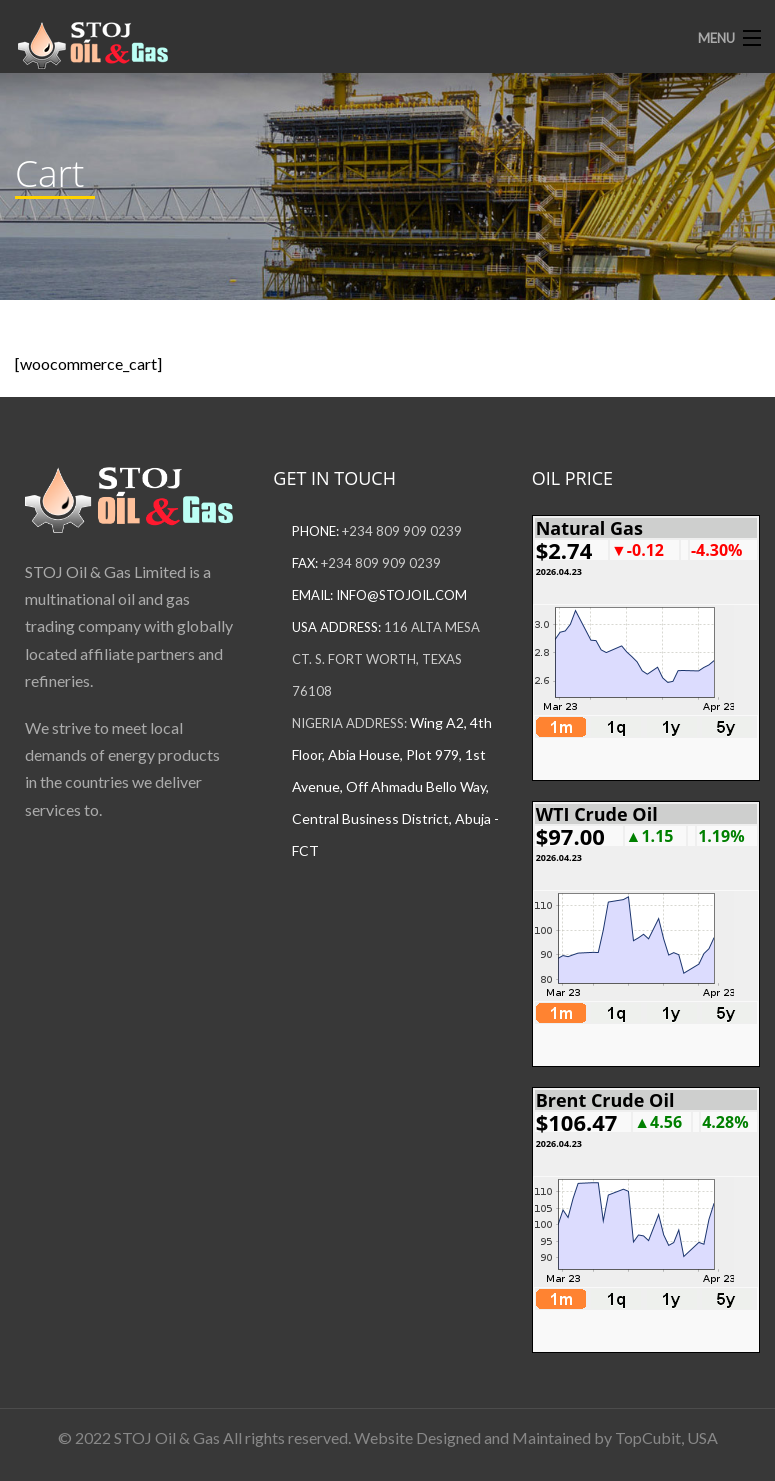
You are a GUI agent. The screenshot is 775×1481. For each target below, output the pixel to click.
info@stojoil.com (401, 595)
